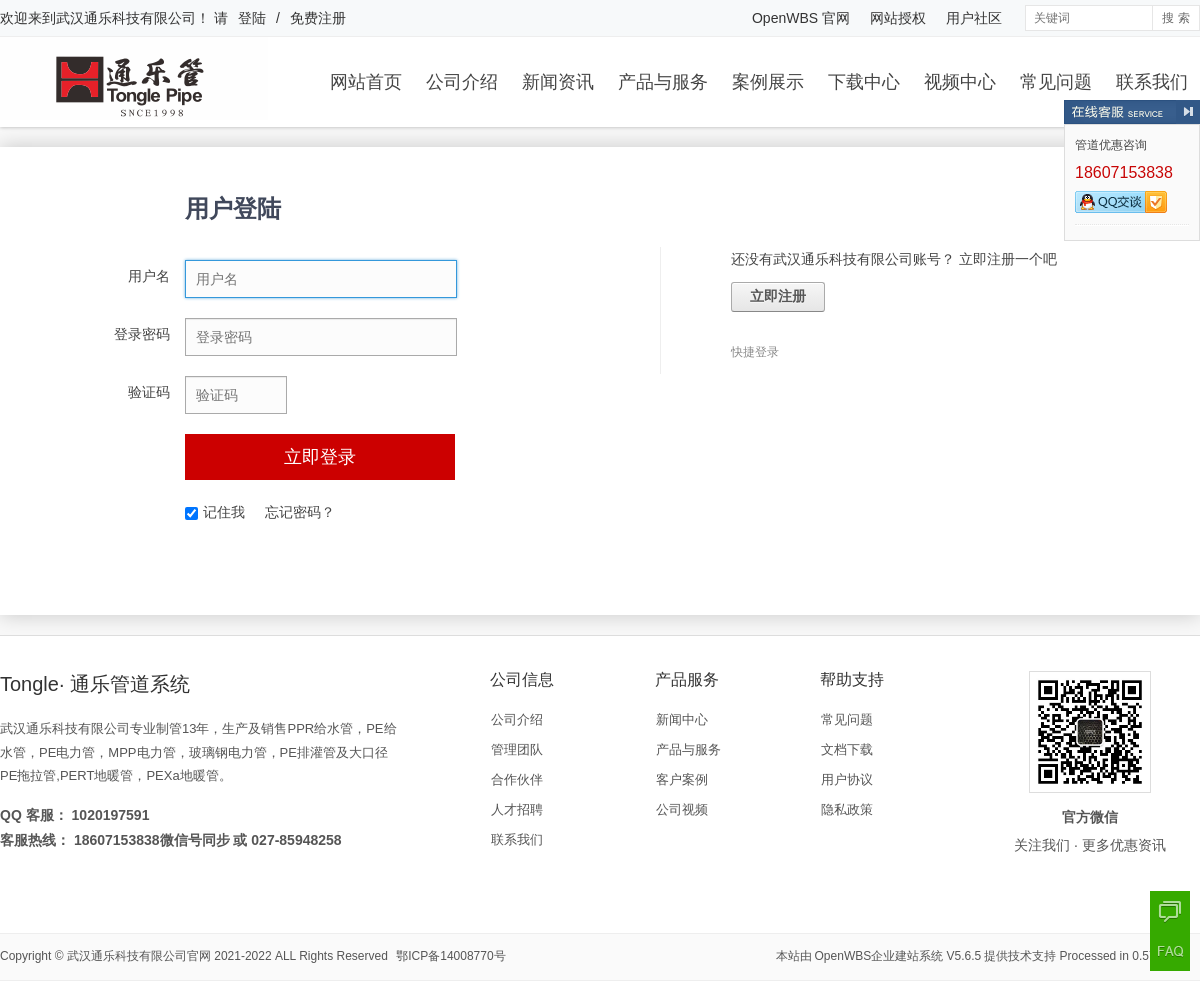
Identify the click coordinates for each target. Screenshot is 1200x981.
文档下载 (847, 749)
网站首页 (366, 82)
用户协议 (847, 779)
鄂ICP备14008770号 (450, 956)
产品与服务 (663, 82)
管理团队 (517, 749)
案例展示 (768, 82)
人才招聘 (517, 809)
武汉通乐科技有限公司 (126, 18)
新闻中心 (682, 719)
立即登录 (320, 457)
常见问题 (1056, 82)
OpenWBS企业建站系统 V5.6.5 (898, 956)
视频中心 (960, 82)
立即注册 (778, 296)
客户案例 (682, 779)
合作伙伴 (517, 779)
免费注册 (318, 18)
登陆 (252, 18)
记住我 (215, 512)
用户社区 (974, 18)
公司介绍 (462, 82)
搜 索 (1175, 18)
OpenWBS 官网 (801, 18)
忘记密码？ (300, 512)
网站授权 (898, 18)
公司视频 (682, 809)
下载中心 (864, 82)
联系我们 (1152, 82)
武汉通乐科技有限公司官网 (139, 956)
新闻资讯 (558, 82)
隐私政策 (847, 809)
